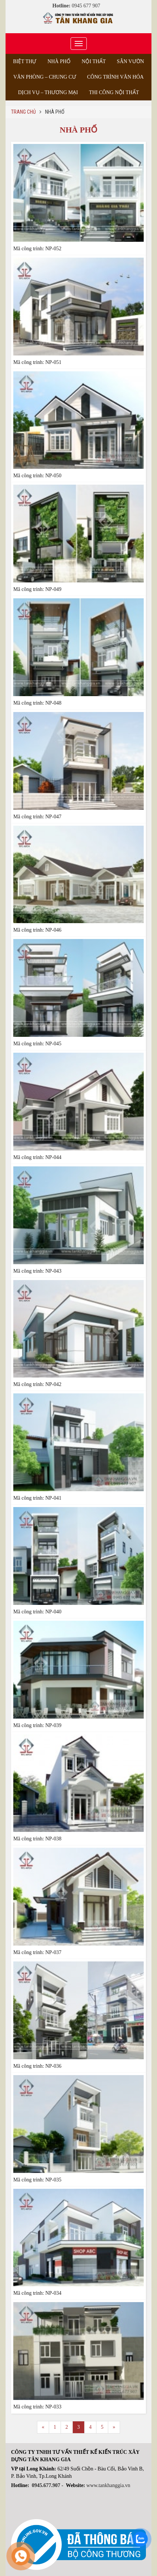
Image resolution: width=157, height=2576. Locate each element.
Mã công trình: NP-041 (37, 1498)
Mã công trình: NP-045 (37, 1043)
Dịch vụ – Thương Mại (48, 92)
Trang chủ (23, 112)
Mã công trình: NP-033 (37, 2407)
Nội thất (94, 61)
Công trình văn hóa (115, 77)
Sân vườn (130, 61)
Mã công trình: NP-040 (37, 1611)
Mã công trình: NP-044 (37, 1157)
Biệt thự (24, 61)
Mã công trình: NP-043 (37, 1271)
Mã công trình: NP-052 (37, 248)
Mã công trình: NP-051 (37, 362)
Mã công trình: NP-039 (37, 1725)
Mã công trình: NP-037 (37, 1952)
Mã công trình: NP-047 (37, 816)
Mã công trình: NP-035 (37, 2180)
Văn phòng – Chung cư (44, 77)
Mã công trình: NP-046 (37, 930)
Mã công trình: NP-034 (37, 2293)
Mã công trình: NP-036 (37, 2066)
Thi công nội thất (114, 92)
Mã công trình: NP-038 (37, 1838)
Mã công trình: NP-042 (37, 1384)
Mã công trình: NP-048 (37, 703)
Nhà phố (59, 61)
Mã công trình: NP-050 (37, 475)
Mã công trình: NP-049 (37, 589)
